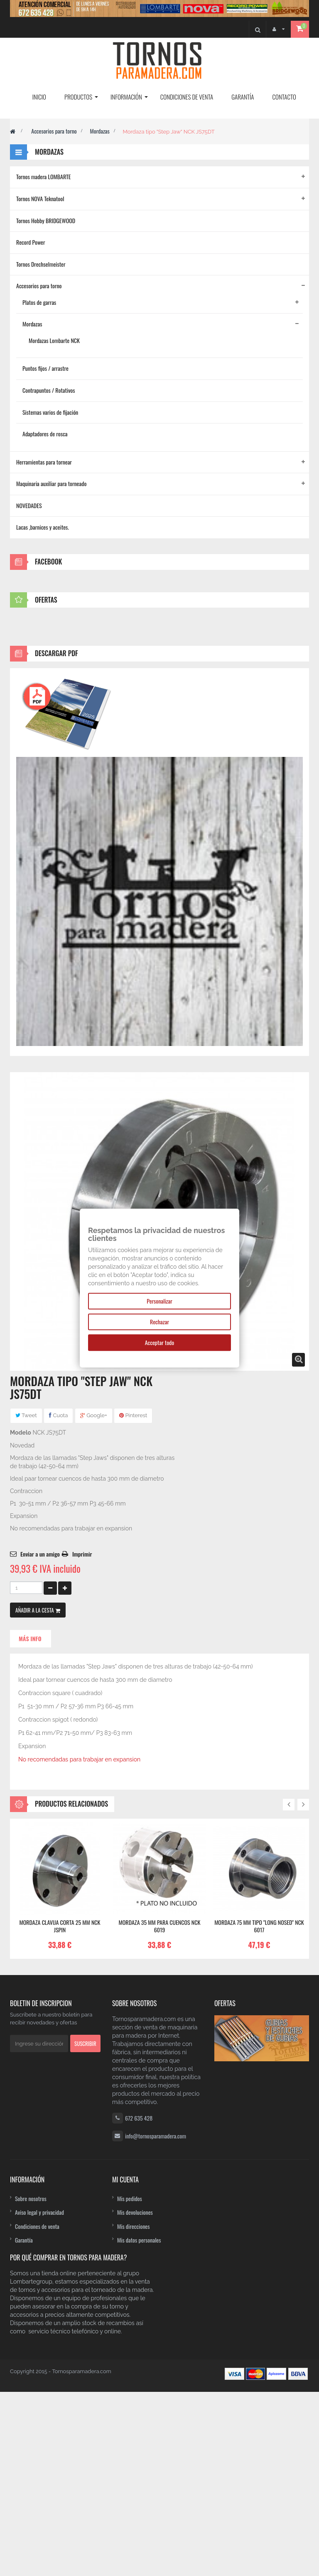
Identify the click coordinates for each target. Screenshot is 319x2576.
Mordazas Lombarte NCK (54, 340)
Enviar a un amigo (40, 1738)
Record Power (30, 242)
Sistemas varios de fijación (50, 412)
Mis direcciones (133, 2410)
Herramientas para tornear (44, 461)
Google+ (93, 1599)
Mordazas (99, 130)
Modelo (20, 1616)
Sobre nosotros (31, 2382)
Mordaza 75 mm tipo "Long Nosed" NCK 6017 (259, 2110)
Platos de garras (39, 302)
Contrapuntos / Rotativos (48, 390)
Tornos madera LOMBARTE (43, 176)
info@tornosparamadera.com (155, 2320)
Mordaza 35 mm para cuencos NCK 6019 (160, 2110)
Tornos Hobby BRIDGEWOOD (45, 220)
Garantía (24, 2424)
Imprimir (82, 1738)
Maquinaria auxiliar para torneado (51, 483)
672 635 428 (138, 2302)
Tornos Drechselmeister (40, 264)
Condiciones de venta (37, 2410)
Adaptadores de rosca (44, 433)
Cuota (58, 1599)
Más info (30, 1822)
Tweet (26, 1599)
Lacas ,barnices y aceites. (42, 527)
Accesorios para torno (54, 130)
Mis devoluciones (135, 2396)
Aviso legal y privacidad (39, 2396)
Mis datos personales (139, 2424)
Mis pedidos (129, 2382)
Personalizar (159, 1301)
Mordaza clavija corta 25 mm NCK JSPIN (59, 2110)
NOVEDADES (29, 505)
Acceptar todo (159, 1342)
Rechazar (159, 1321)
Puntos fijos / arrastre (45, 368)
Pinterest (133, 1599)
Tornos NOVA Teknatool (40, 198)
